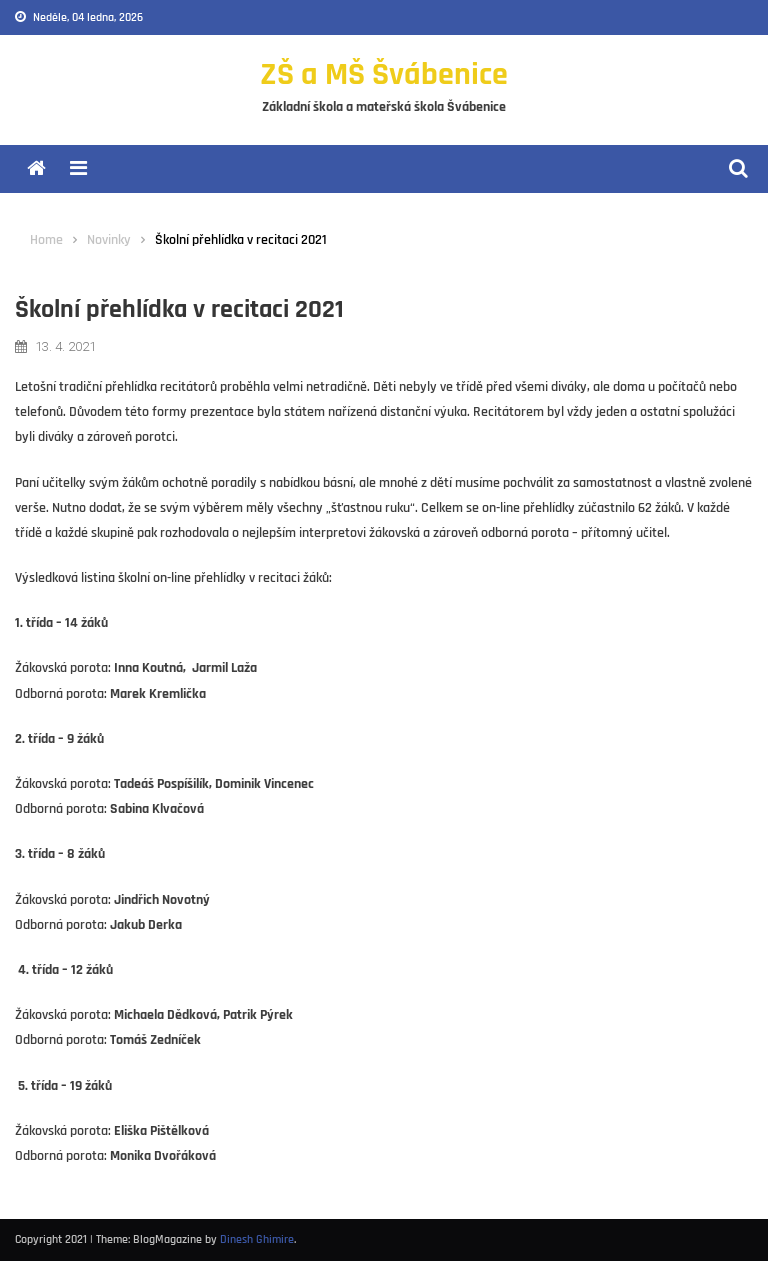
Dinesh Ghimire (257, 1239)
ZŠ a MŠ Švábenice (384, 74)
